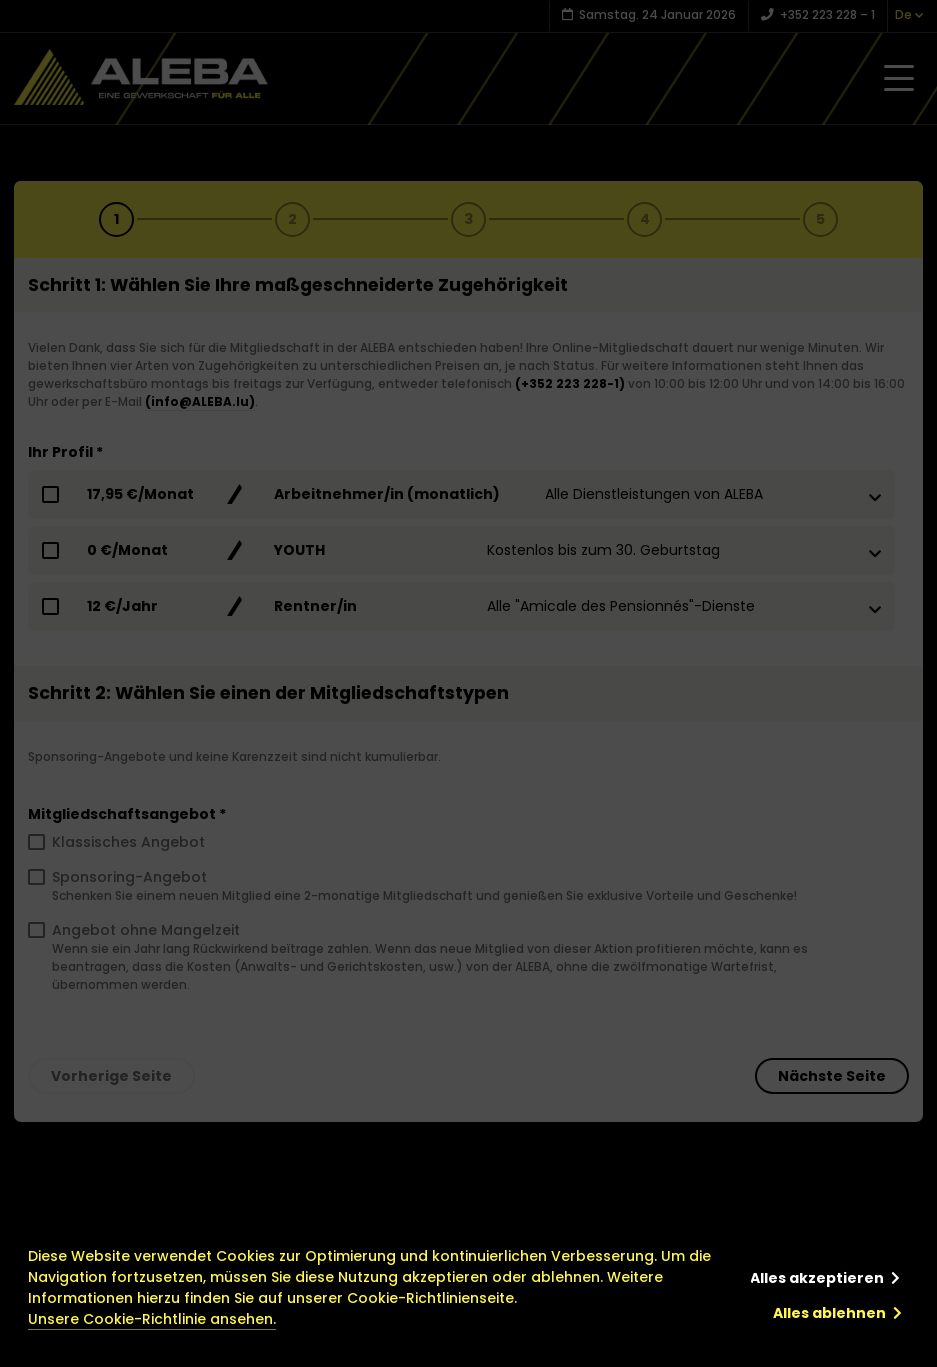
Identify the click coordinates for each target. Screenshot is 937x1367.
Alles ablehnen (829, 1313)
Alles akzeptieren (817, 1278)
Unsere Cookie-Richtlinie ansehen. (152, 1319)
